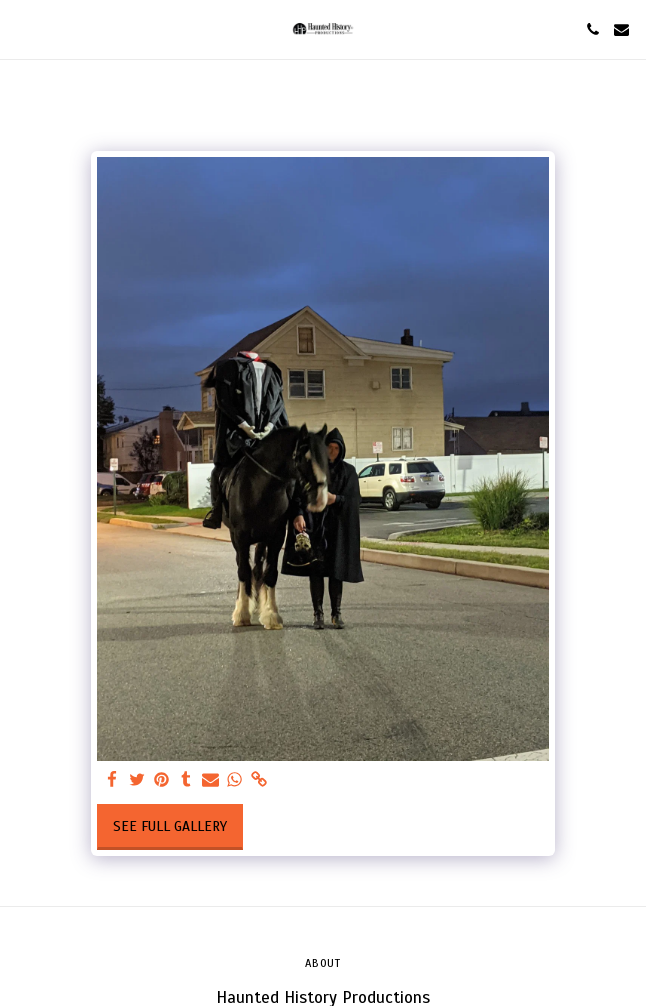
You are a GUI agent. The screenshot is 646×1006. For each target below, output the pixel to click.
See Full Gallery (170, 826)
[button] (22, 28)
